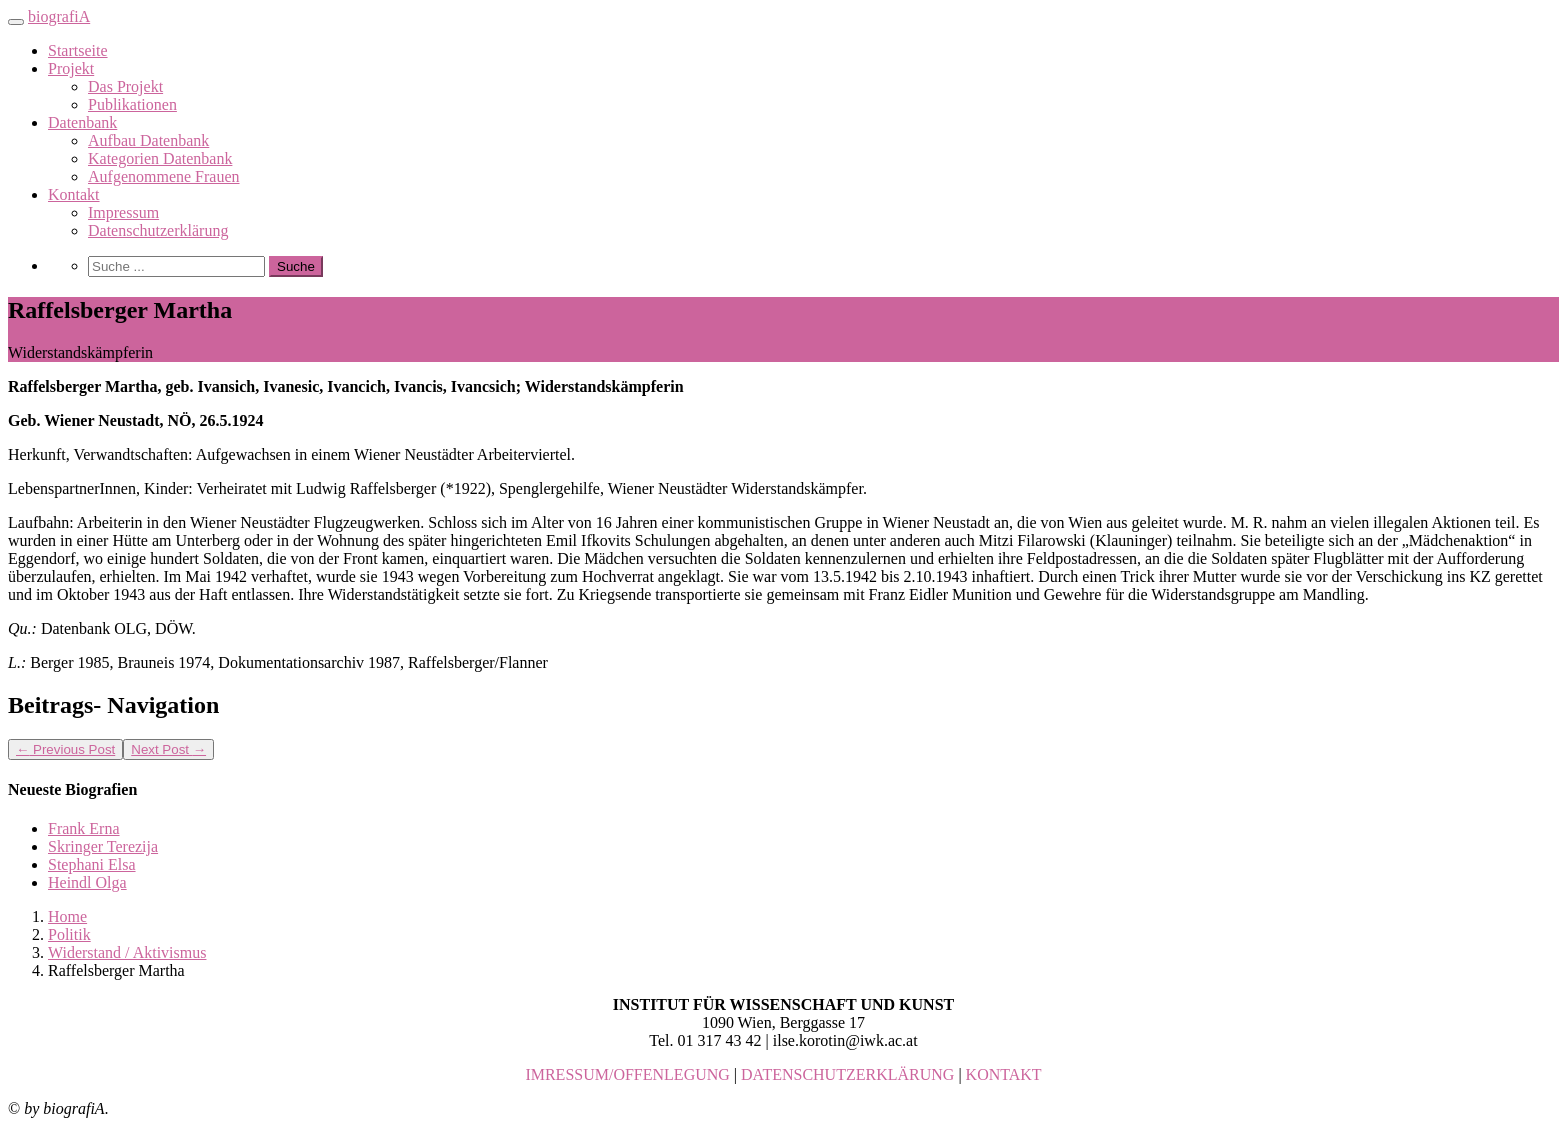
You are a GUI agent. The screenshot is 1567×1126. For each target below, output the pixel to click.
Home (67, 916)
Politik (69, 934)
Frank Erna (84, 828)
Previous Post (65, 749)
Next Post (168, 749)
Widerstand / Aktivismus (127, 952)
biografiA (59, 16)
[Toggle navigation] (16, 22)
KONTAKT (1004, 1074)
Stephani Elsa (92, 864)
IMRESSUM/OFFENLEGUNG (627, 1074)
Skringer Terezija (103, 846)
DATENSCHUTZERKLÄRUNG (847, 1074)
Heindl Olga (87, 882)
